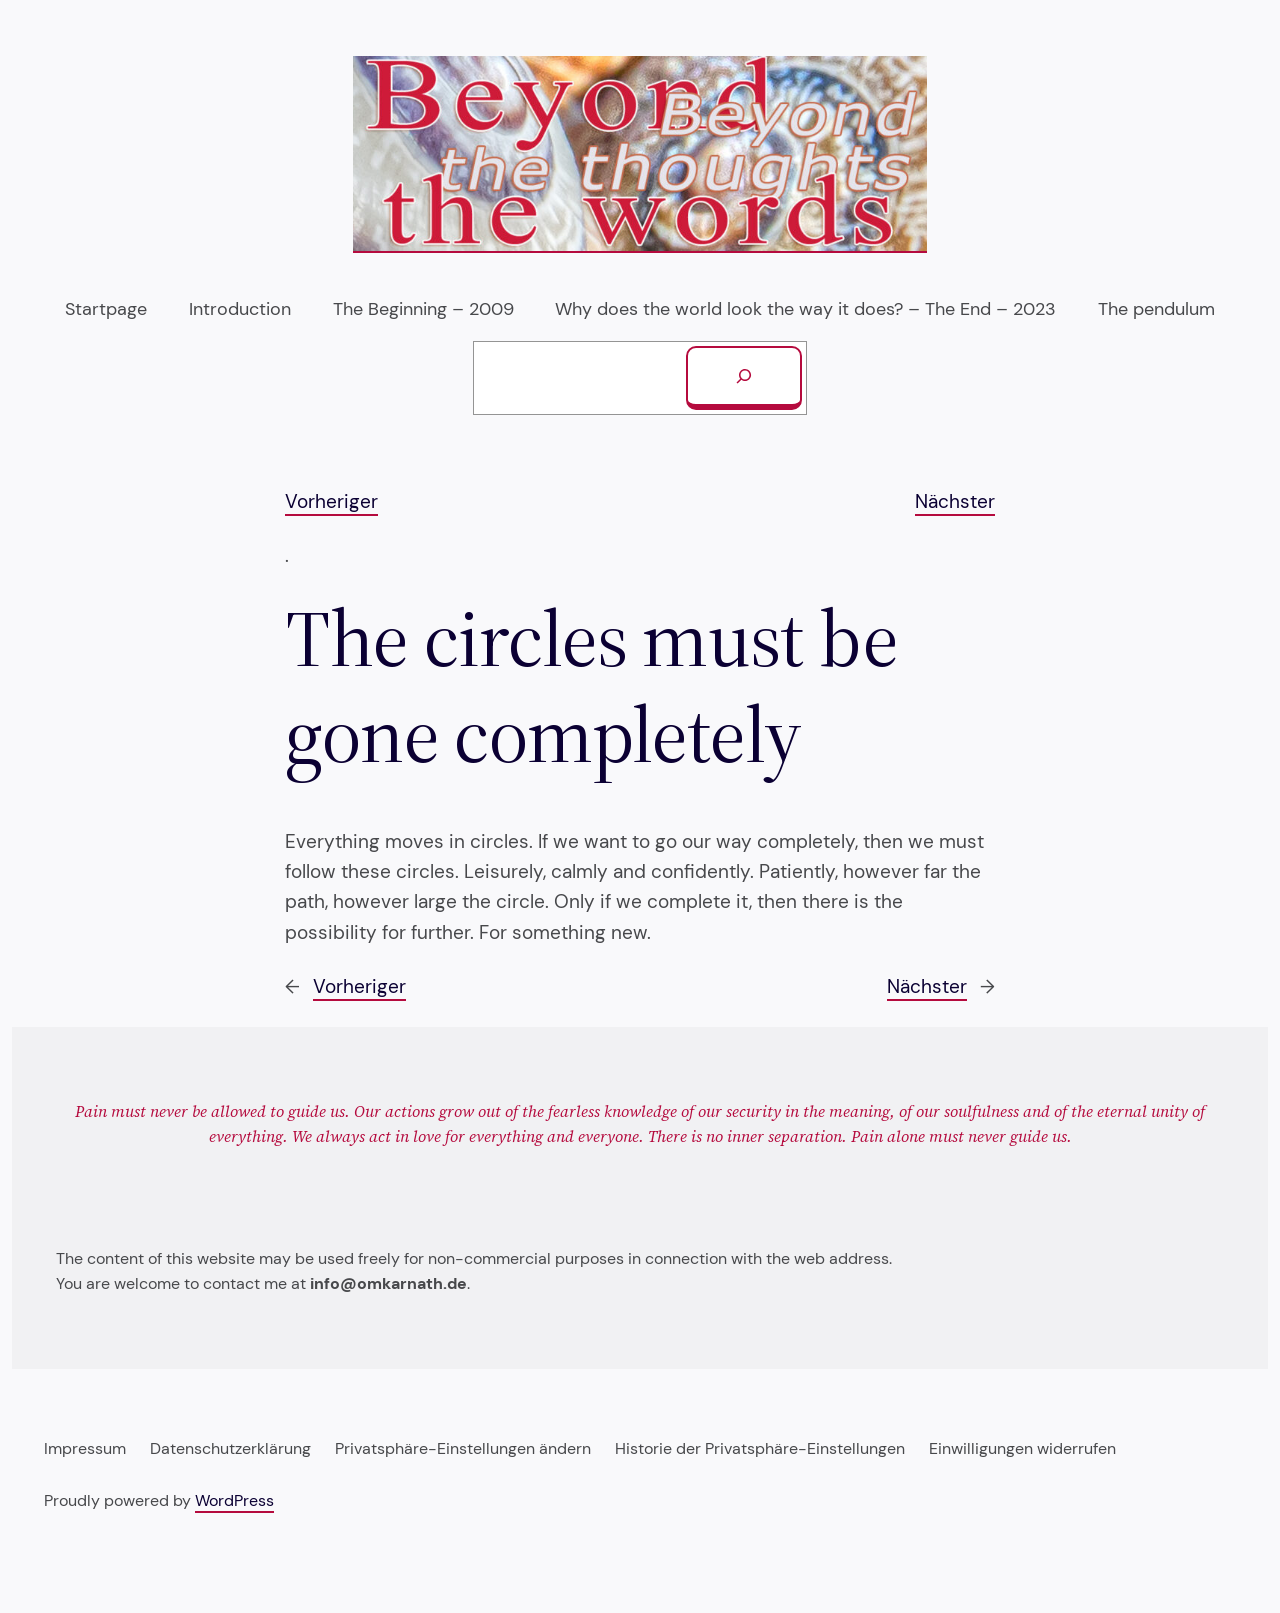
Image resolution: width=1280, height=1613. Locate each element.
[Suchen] (744, 378)
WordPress (234, 1500)
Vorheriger (331, 501)
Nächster (955, 501)
